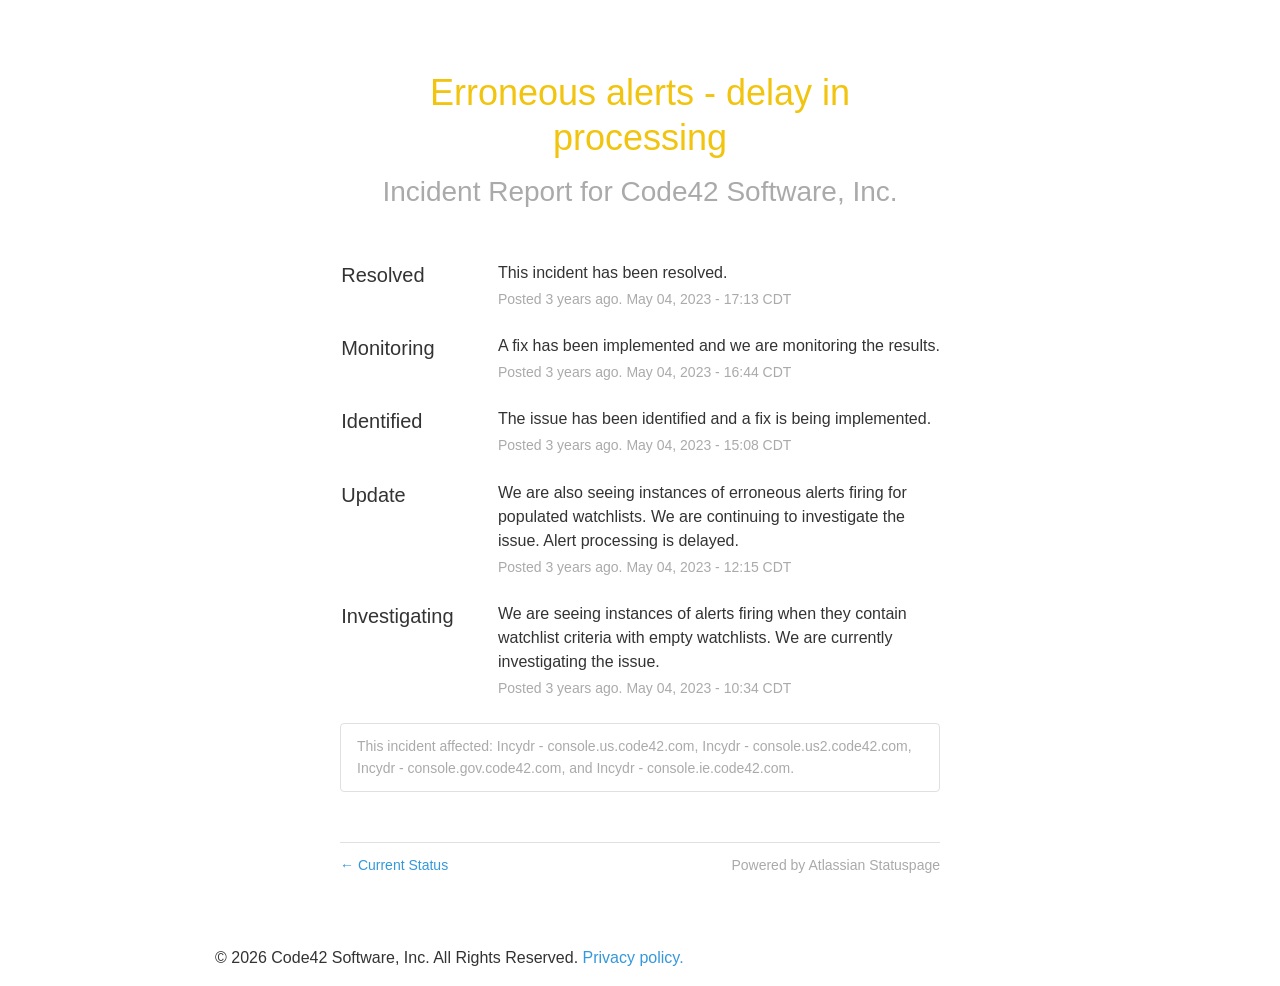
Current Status (394, 865)
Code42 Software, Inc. (759, 191)
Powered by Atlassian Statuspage (835, 865)
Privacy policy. (633, 957)
